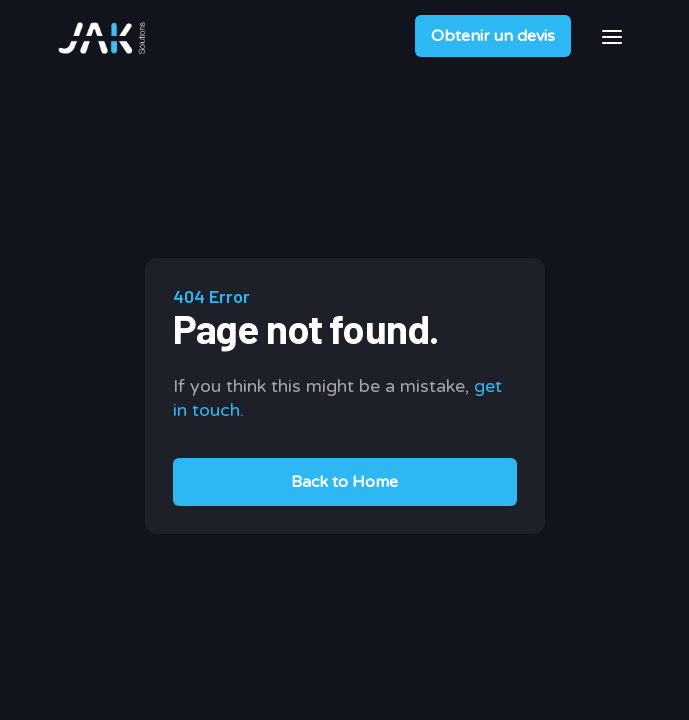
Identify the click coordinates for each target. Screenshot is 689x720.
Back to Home (344, 482)
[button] (612, 36)
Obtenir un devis (493, 36)
